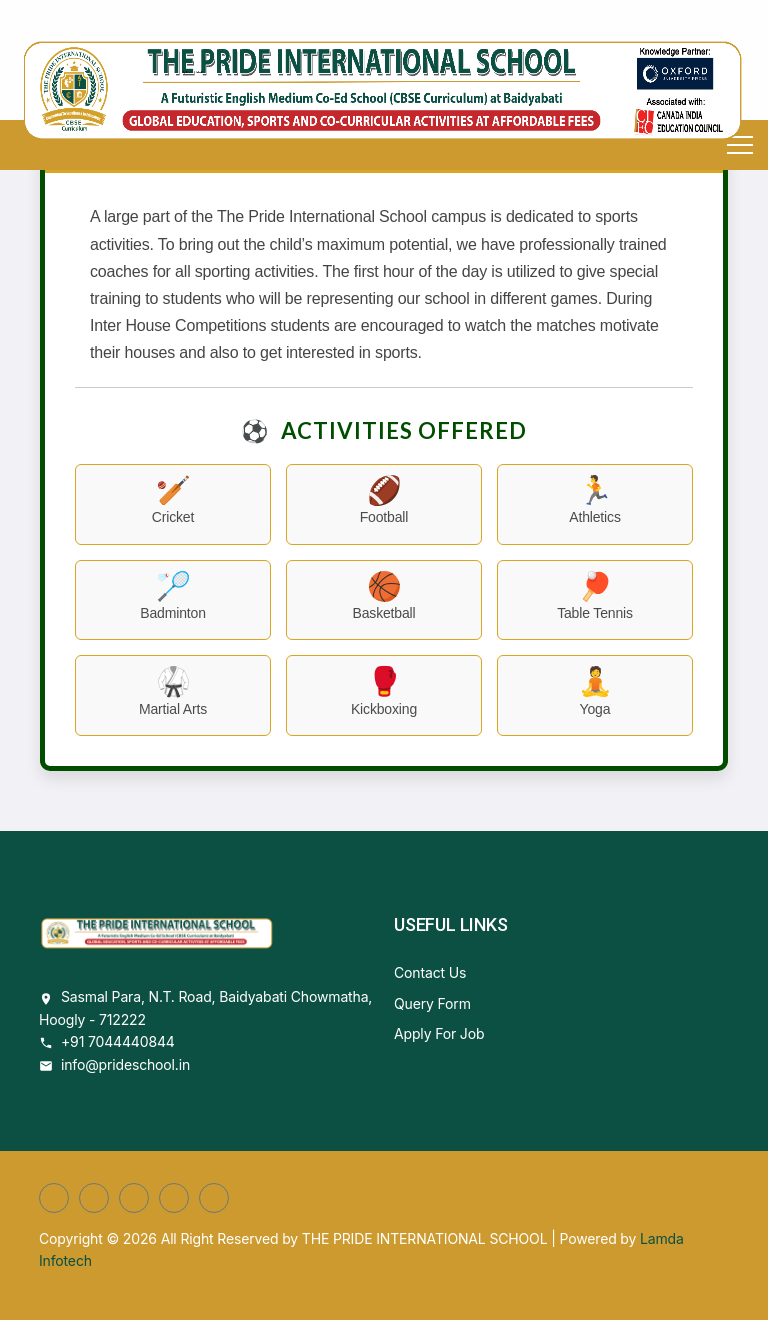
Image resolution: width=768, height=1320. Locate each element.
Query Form (432, 1003)
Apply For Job (439, 1033)
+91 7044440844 (118, 1041)
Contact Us (430, 972)
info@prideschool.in (125, 1064)
